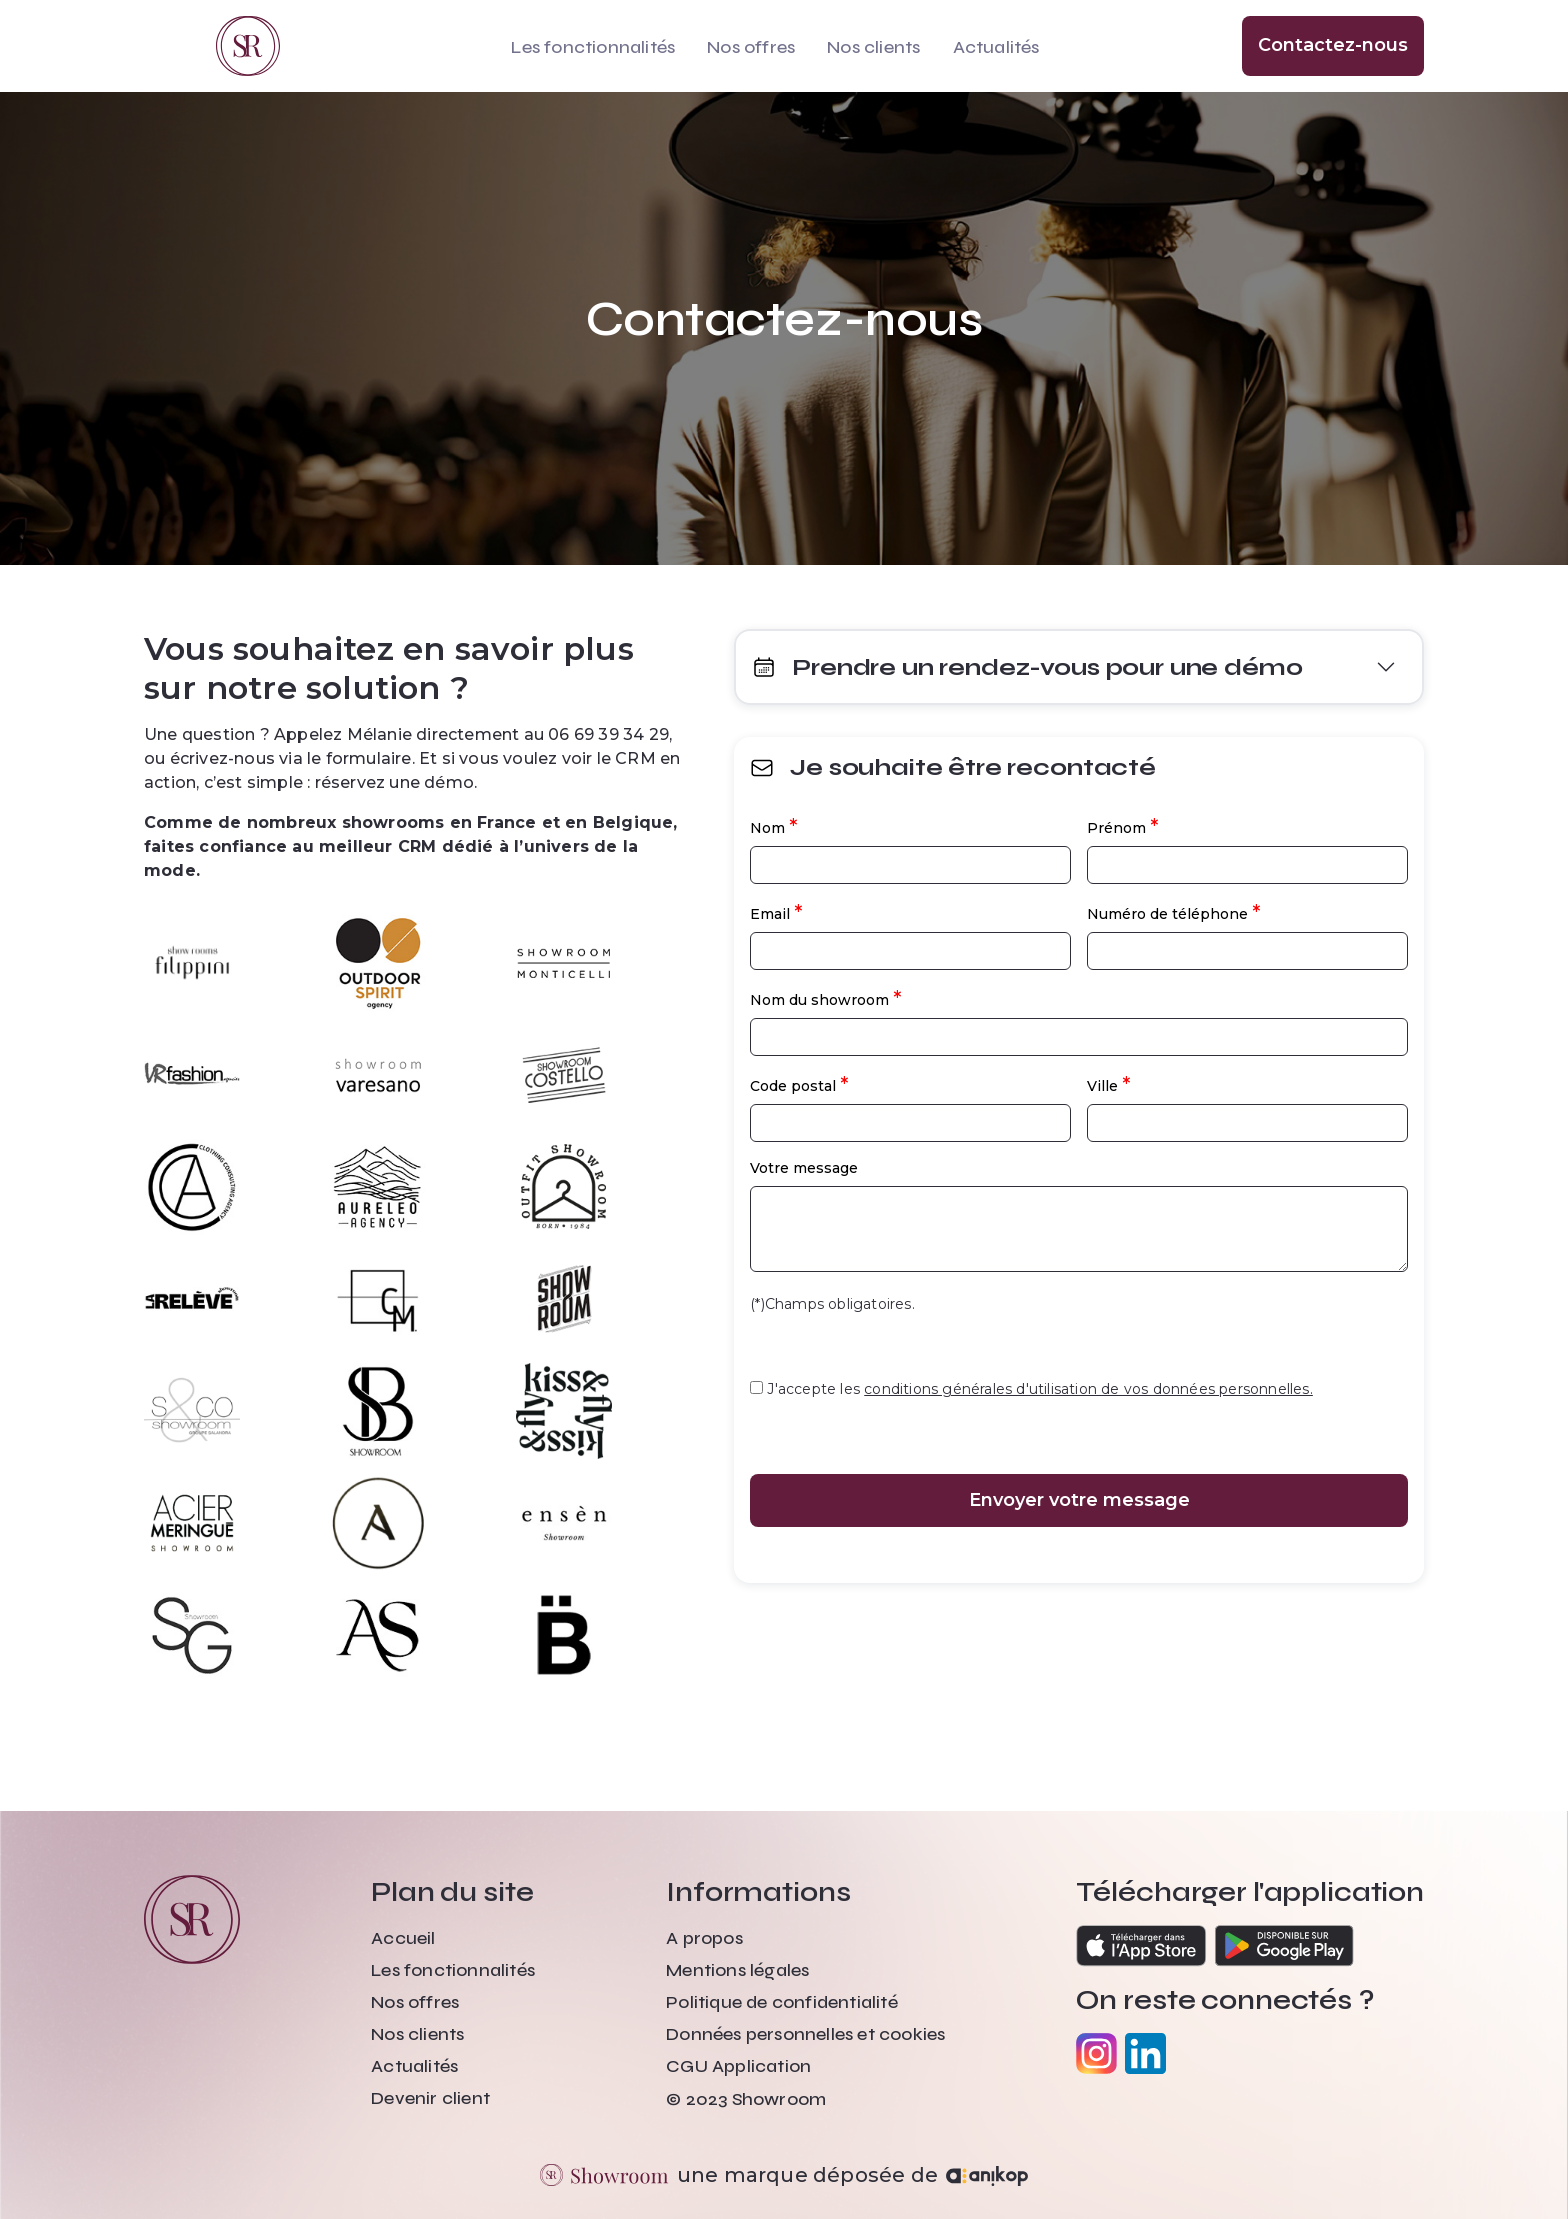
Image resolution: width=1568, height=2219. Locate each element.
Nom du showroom (825, 998)
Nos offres (751, 47)
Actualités (996, 47)
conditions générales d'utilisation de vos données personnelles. (1088, 1389)
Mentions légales (737, 1970)
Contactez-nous (1333, 45)
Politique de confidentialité (782, 2002)
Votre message (804, 1168)
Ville (1108, 1084)
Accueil (403, 1938)
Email (776, 912)
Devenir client (430, 2098)
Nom (773, 826)
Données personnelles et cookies (805, 2034)
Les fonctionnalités (593, 47)
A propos (704, 1938)
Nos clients (873, 47)
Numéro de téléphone (1173, 912)
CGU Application (738, 2066)
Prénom (1122, 826)
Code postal (799, 1084)
